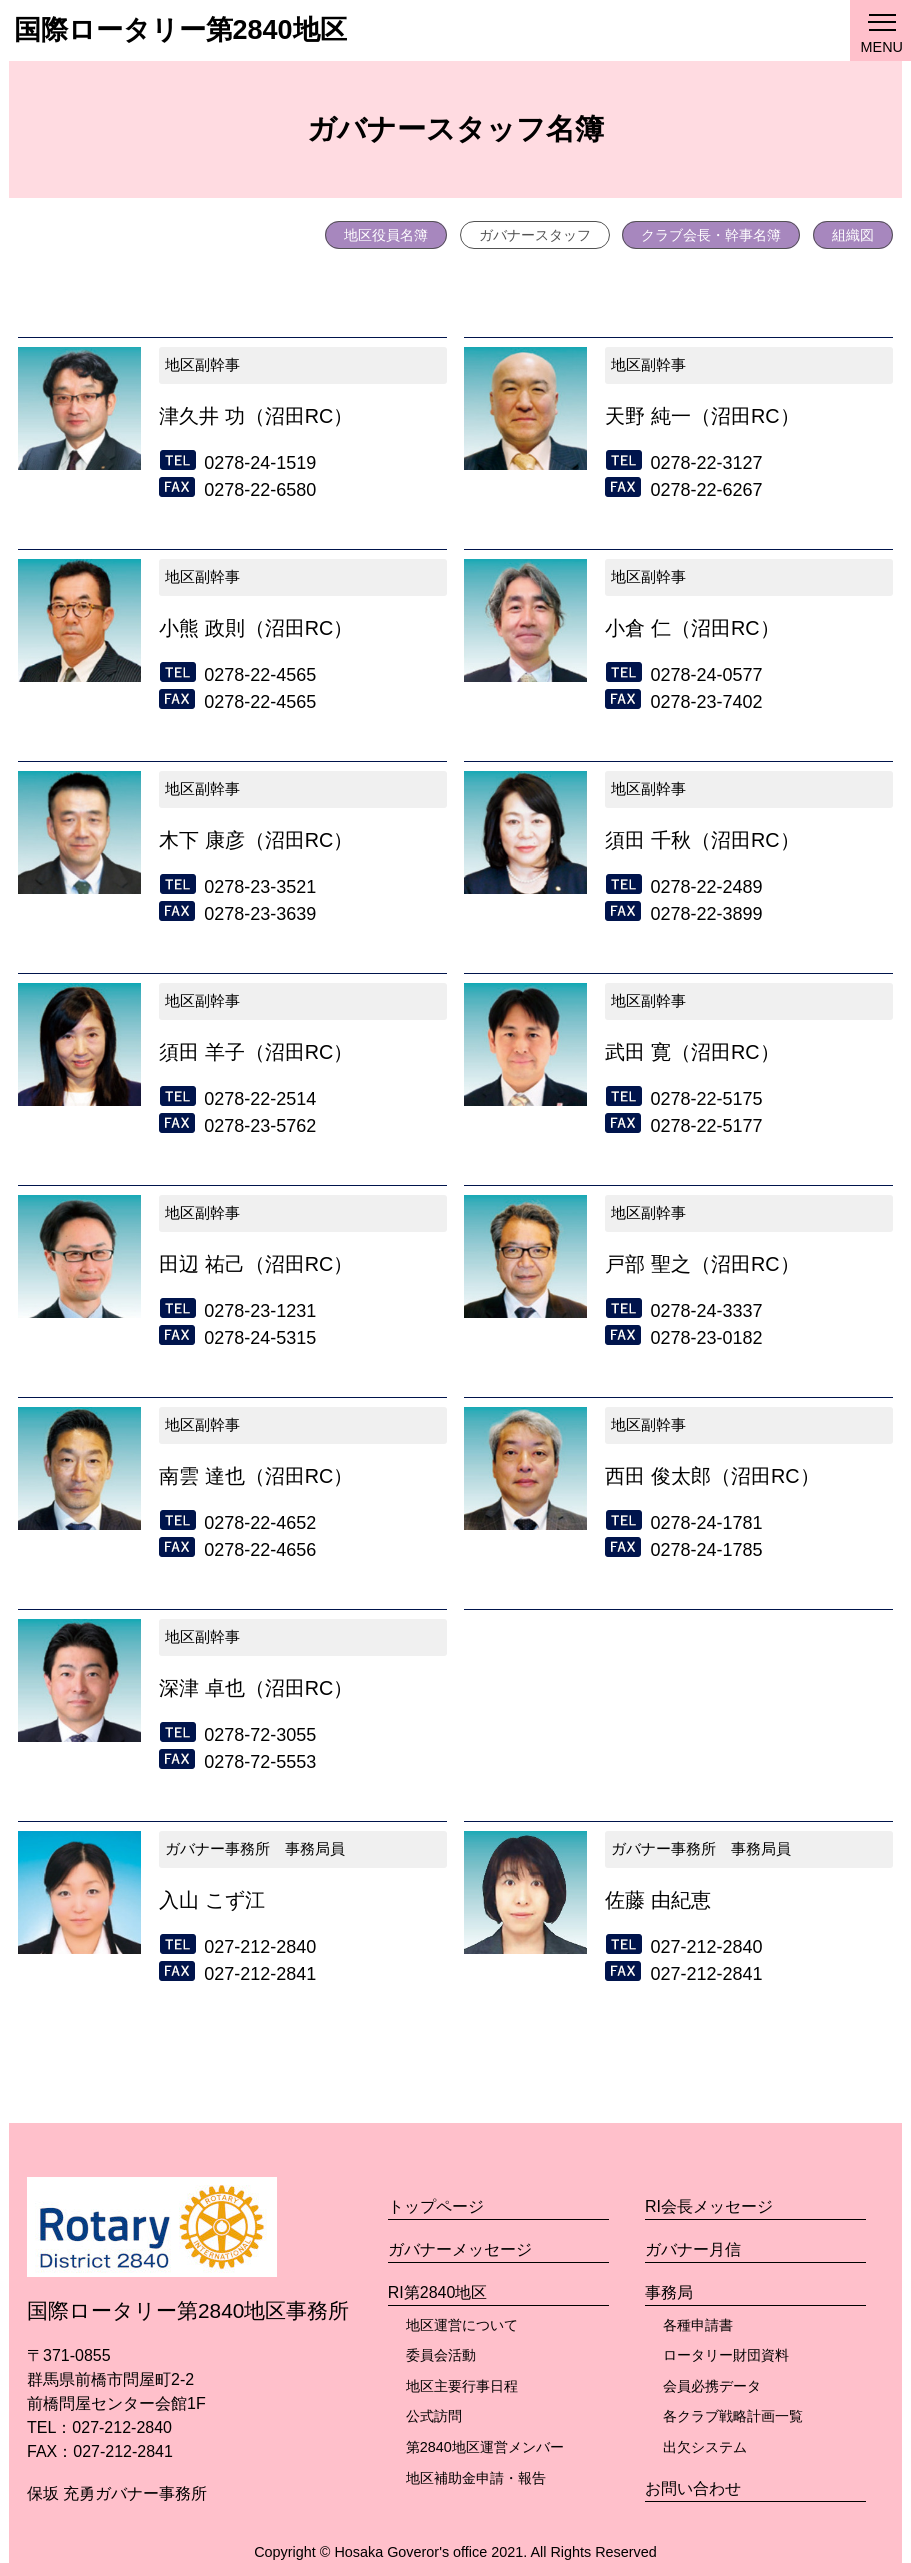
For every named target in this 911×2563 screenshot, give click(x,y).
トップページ (436, 2206)
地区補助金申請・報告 (476, 2478)
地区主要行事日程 (462, 2386)
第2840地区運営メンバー (485, 2447)
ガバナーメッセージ (460, 2249)
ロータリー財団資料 (726, 2355)
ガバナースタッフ (535, 235)
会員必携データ (712, 2386)
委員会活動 (441, 2355)
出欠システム (705, 2447)
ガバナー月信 (693, 2249)
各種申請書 (698, 2325)
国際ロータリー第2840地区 (180, 30)
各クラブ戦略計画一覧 (733, 2416)
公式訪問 (434, 2416)
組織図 (853, 235)
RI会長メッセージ (709, 2206)
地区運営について (462, 2325)
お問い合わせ (693, 2488)
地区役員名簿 (386, 235)
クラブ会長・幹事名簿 (711, 235)
